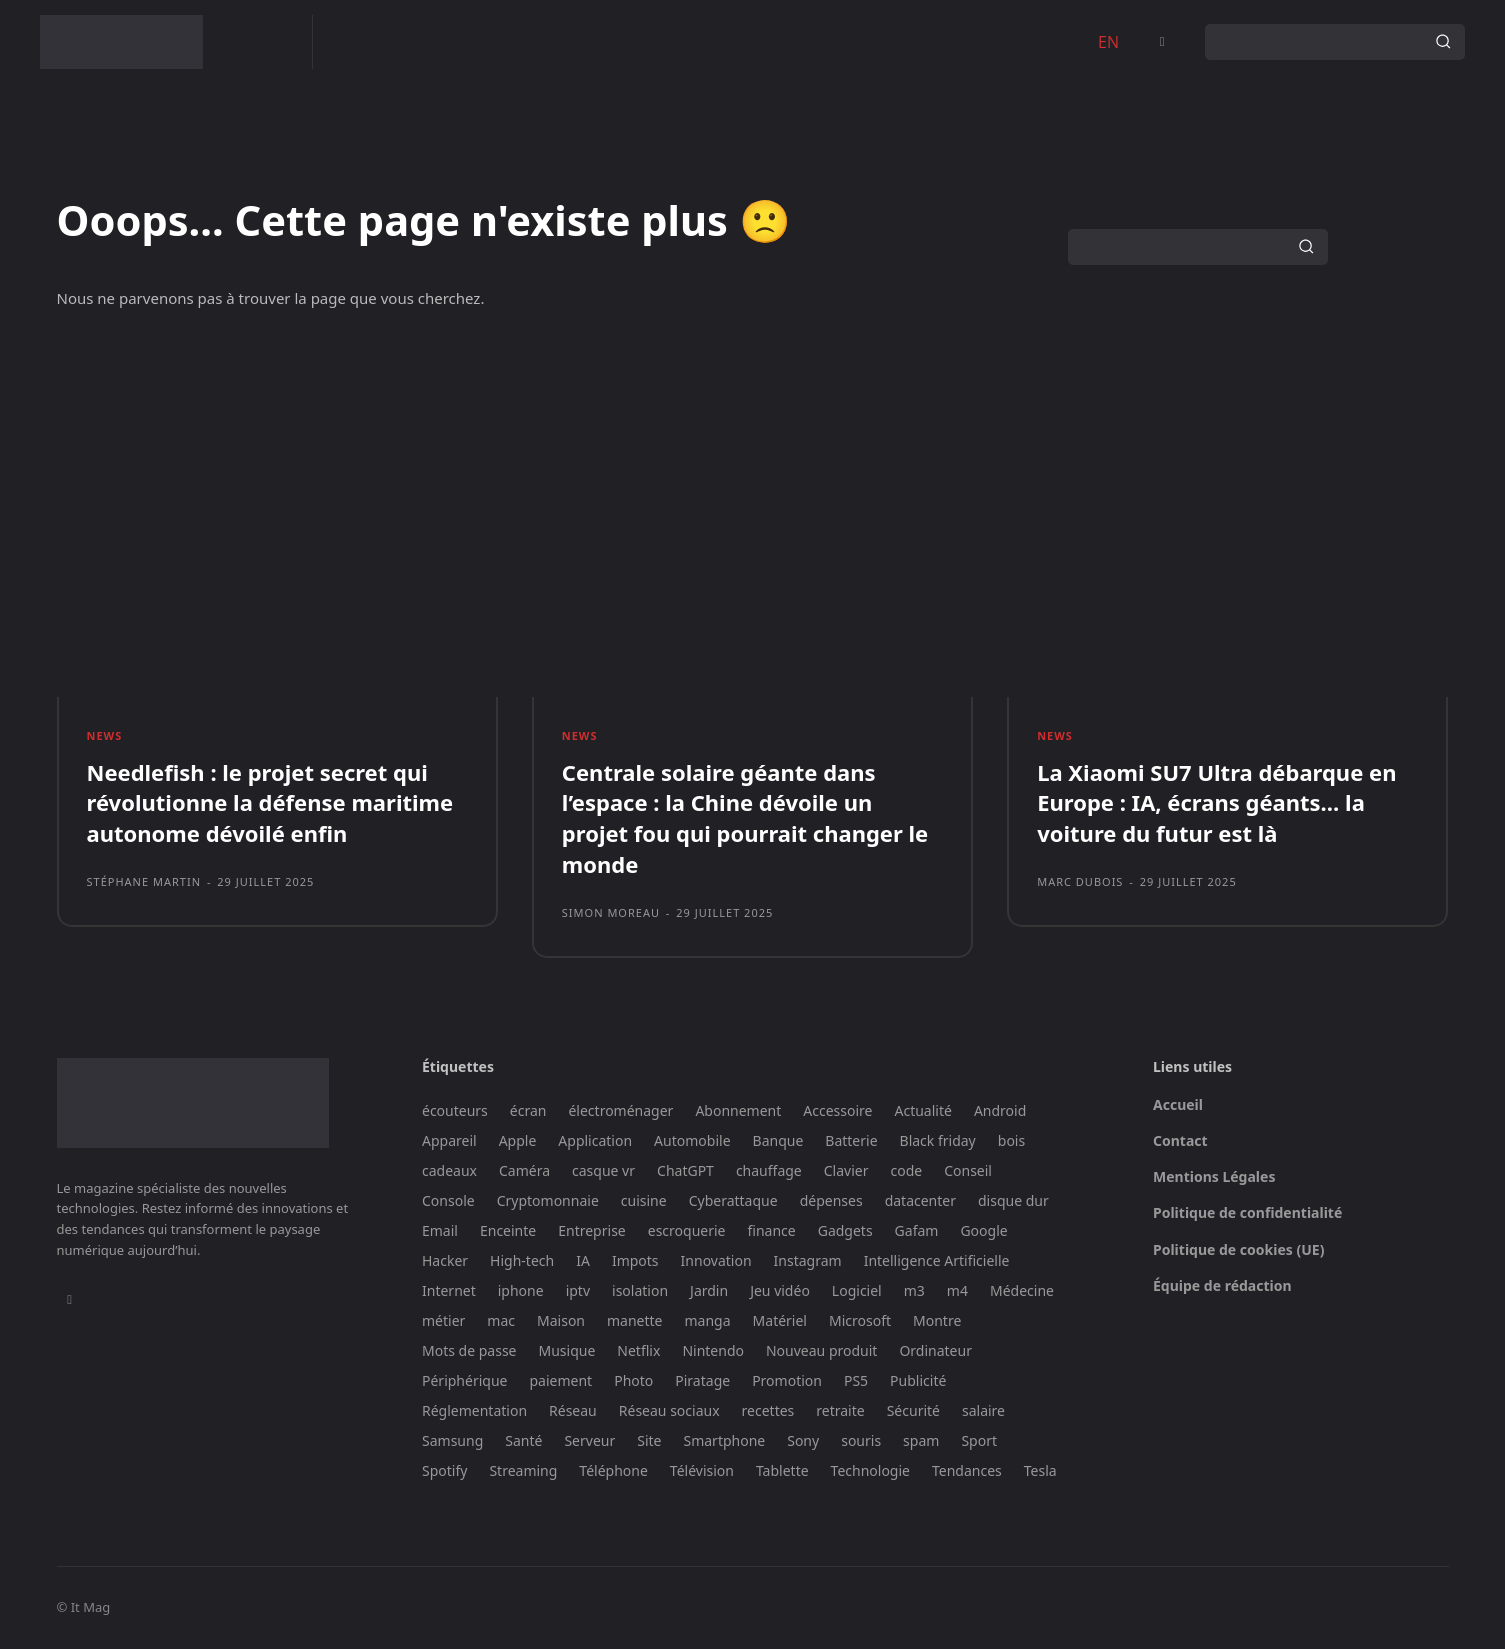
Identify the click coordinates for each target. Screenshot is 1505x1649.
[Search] (1443, 42)
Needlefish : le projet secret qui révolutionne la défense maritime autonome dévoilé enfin (270, 803)
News (105, 736)
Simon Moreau (611, 913)
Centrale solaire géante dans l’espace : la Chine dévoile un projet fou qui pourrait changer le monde (745, 818)
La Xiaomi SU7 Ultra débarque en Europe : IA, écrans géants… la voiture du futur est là (1216, 803)
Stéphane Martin (144, 882)
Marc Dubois (1080, 882)
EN (1108, 42)
